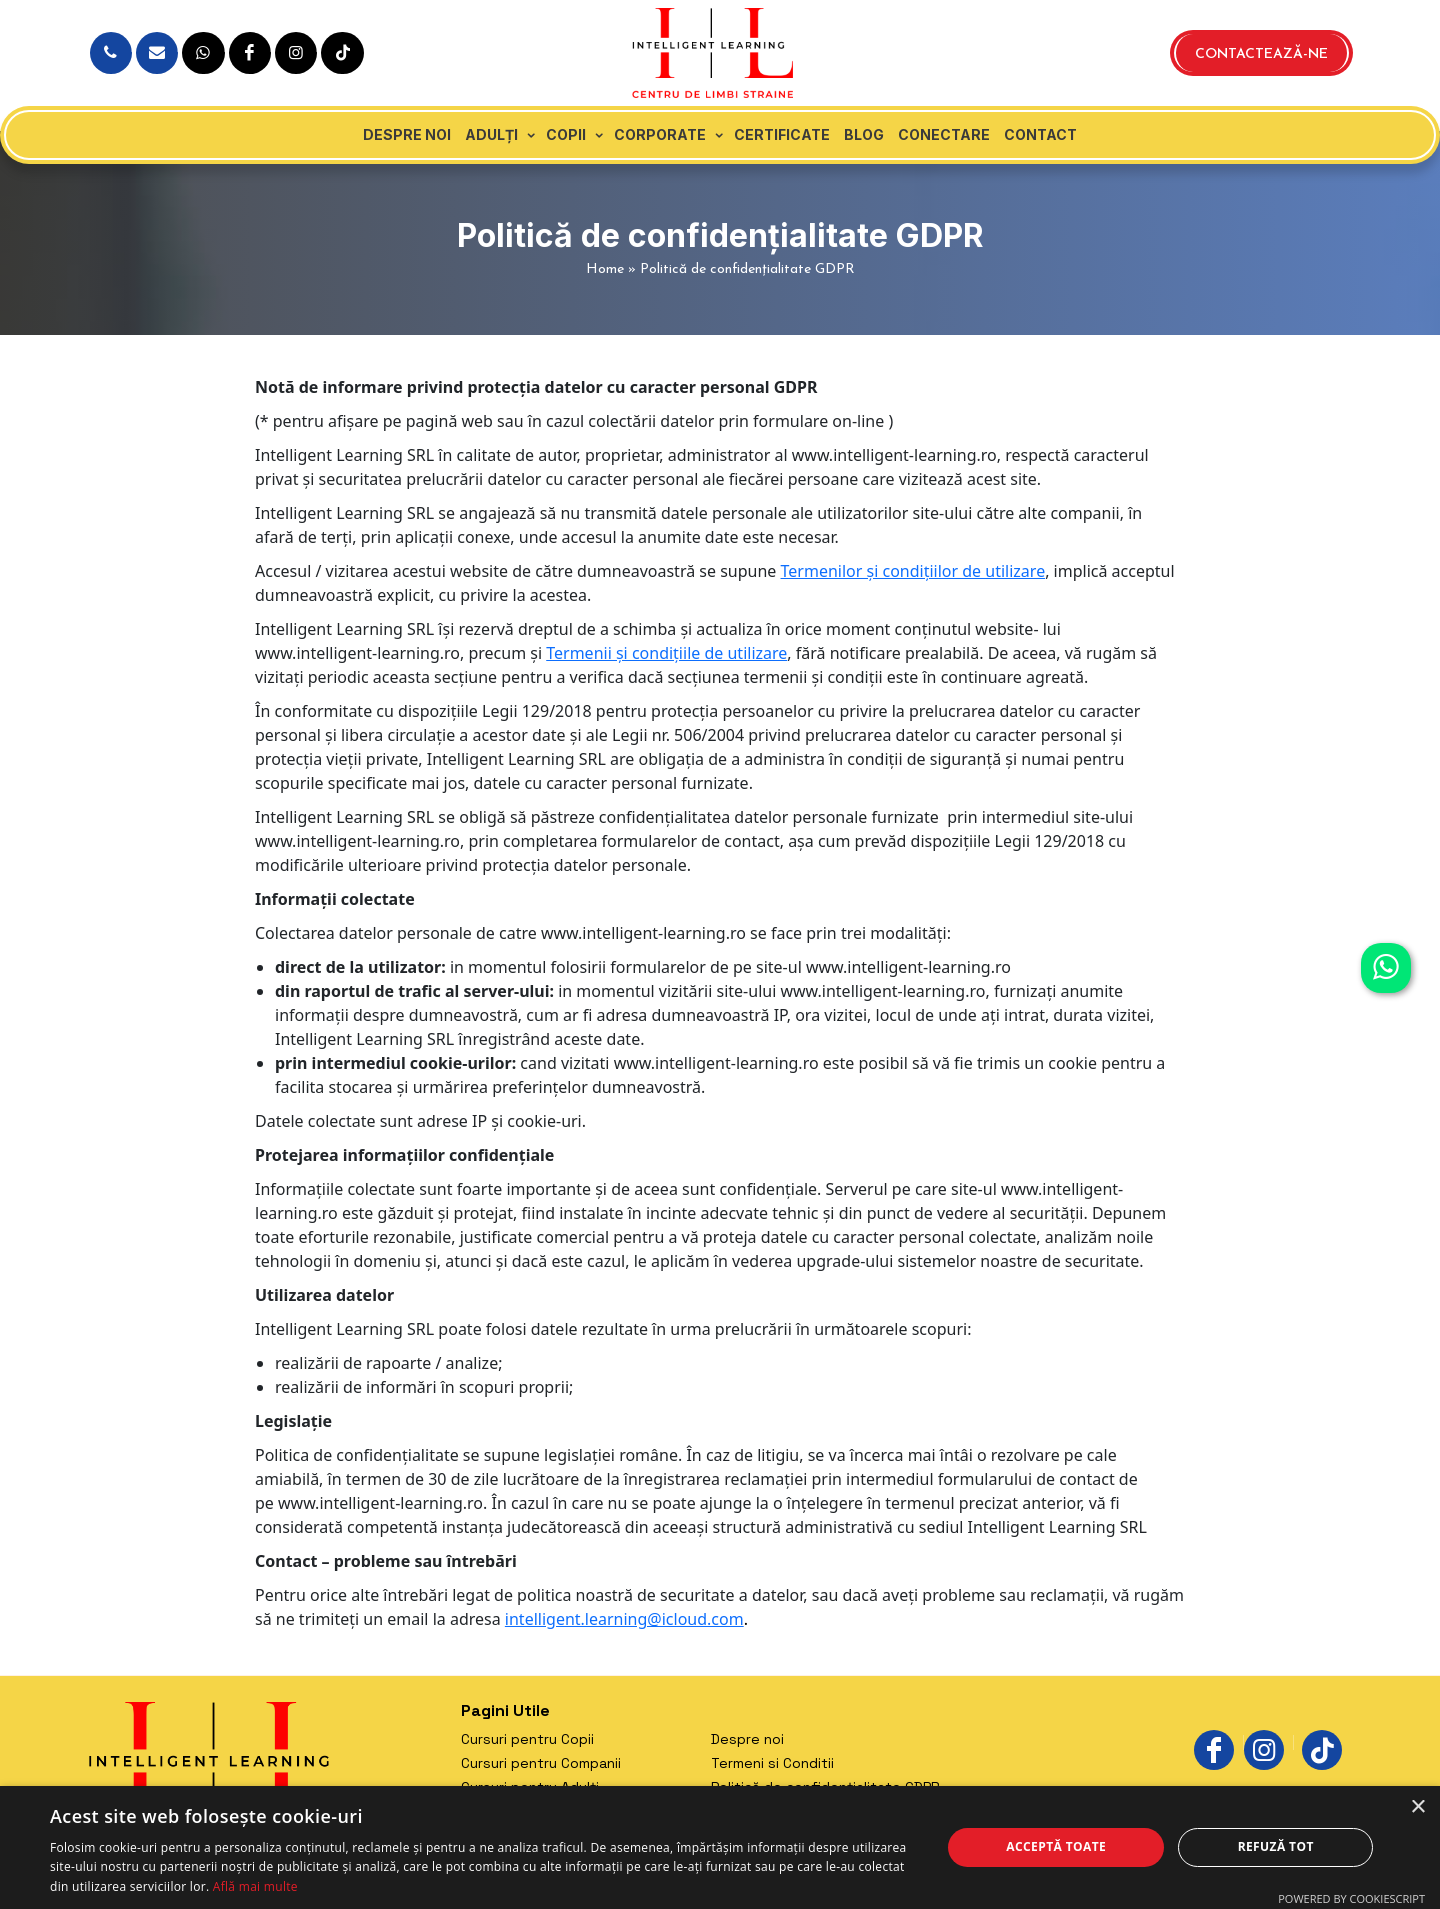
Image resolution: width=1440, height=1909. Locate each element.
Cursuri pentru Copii (527, 1739)
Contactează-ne (1261, 54)
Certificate (782, 134)
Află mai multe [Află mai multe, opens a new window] (255, 1886)
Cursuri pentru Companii (541, 1763)
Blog (864, 134)
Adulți (491, 134)
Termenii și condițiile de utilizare (666, 653)
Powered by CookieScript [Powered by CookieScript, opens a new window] (1351, 1898)
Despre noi (407, 134)
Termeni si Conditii (772, 1763)
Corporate (660, 134)
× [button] (1417, 1807)
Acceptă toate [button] (1056, 1846)
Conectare (944, 134)
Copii (566, 134)
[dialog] (720, 1847)
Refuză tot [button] (1276, 1846)
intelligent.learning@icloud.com (624, 1619)
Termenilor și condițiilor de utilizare (913, 571)
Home (605, 269)
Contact (1040, 134)
